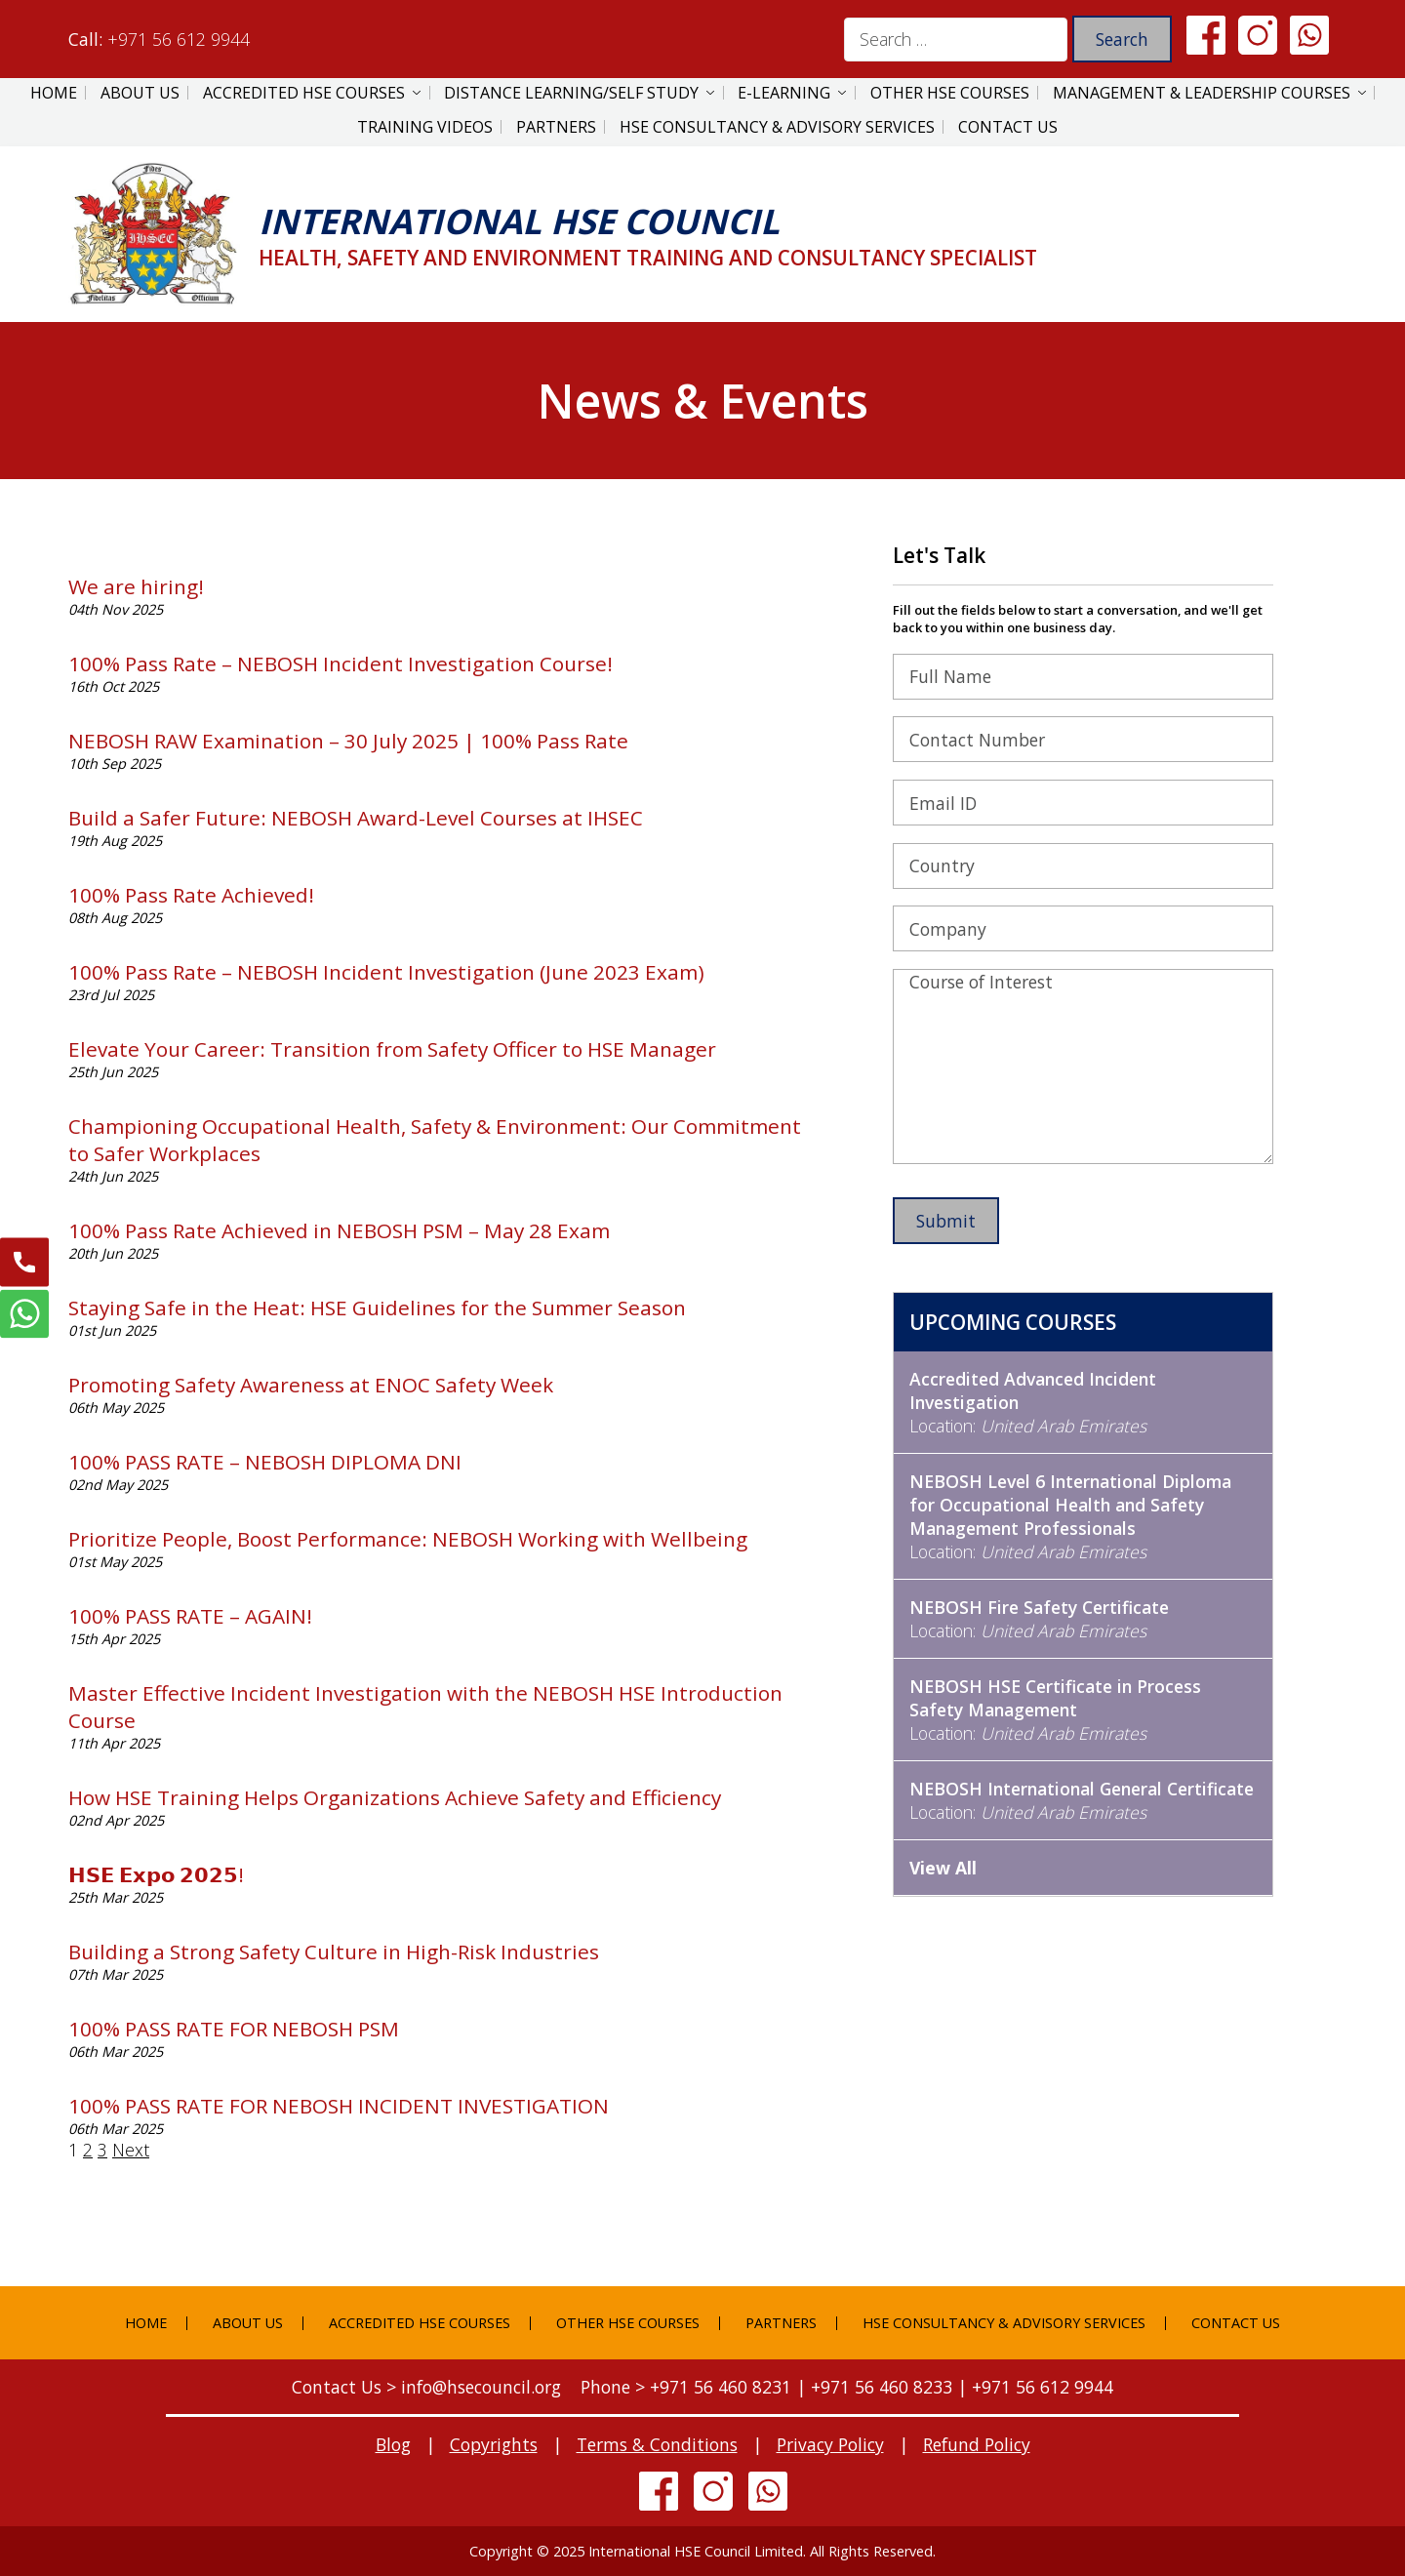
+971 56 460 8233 (881, 2386)
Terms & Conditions (657, 2444)
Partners (556, 127)
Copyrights (494, 2444)
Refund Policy (976, 2444)
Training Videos (425, 127)
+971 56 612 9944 (178, 39)
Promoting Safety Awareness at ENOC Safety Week (310, 1384)
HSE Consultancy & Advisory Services (777, 127)
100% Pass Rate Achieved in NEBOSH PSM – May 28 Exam (339, 1230)
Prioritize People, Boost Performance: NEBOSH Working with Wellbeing (407, 1538)
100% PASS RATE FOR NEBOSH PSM (233, 2028)
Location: (1032, 1402)
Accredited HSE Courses (304, 92)
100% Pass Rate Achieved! (191, 894)
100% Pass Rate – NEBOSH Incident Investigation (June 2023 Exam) (386, 972)
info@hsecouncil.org (481, 2386)
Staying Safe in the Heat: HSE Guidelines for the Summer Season (377, 1307)
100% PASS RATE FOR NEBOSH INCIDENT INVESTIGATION (338, 2105)
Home (53, 92)
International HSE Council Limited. (697, 2551)
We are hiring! (136, 586)
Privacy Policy (830, 2444)
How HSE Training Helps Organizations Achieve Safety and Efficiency (394, 1797)
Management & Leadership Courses (1201, 92)
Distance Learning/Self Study (571, 92)
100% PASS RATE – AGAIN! (190, 1616)
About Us (140, 92)
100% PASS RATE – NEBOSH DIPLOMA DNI (265, 1461)
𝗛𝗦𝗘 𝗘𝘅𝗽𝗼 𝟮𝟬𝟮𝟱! (156, 1874)
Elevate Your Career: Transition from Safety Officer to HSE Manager (392, 1049)
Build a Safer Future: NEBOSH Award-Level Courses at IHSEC (355, 817)
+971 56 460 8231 (720, 2386)
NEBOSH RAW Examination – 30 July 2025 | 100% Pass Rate (348, 740)
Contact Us (1008, 127)
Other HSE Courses (949, 92)
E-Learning (784, 92)
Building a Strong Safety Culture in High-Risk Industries (333, 1951)
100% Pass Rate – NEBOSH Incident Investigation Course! (340, 663)
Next (130, 2149)
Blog (393, 2444)
